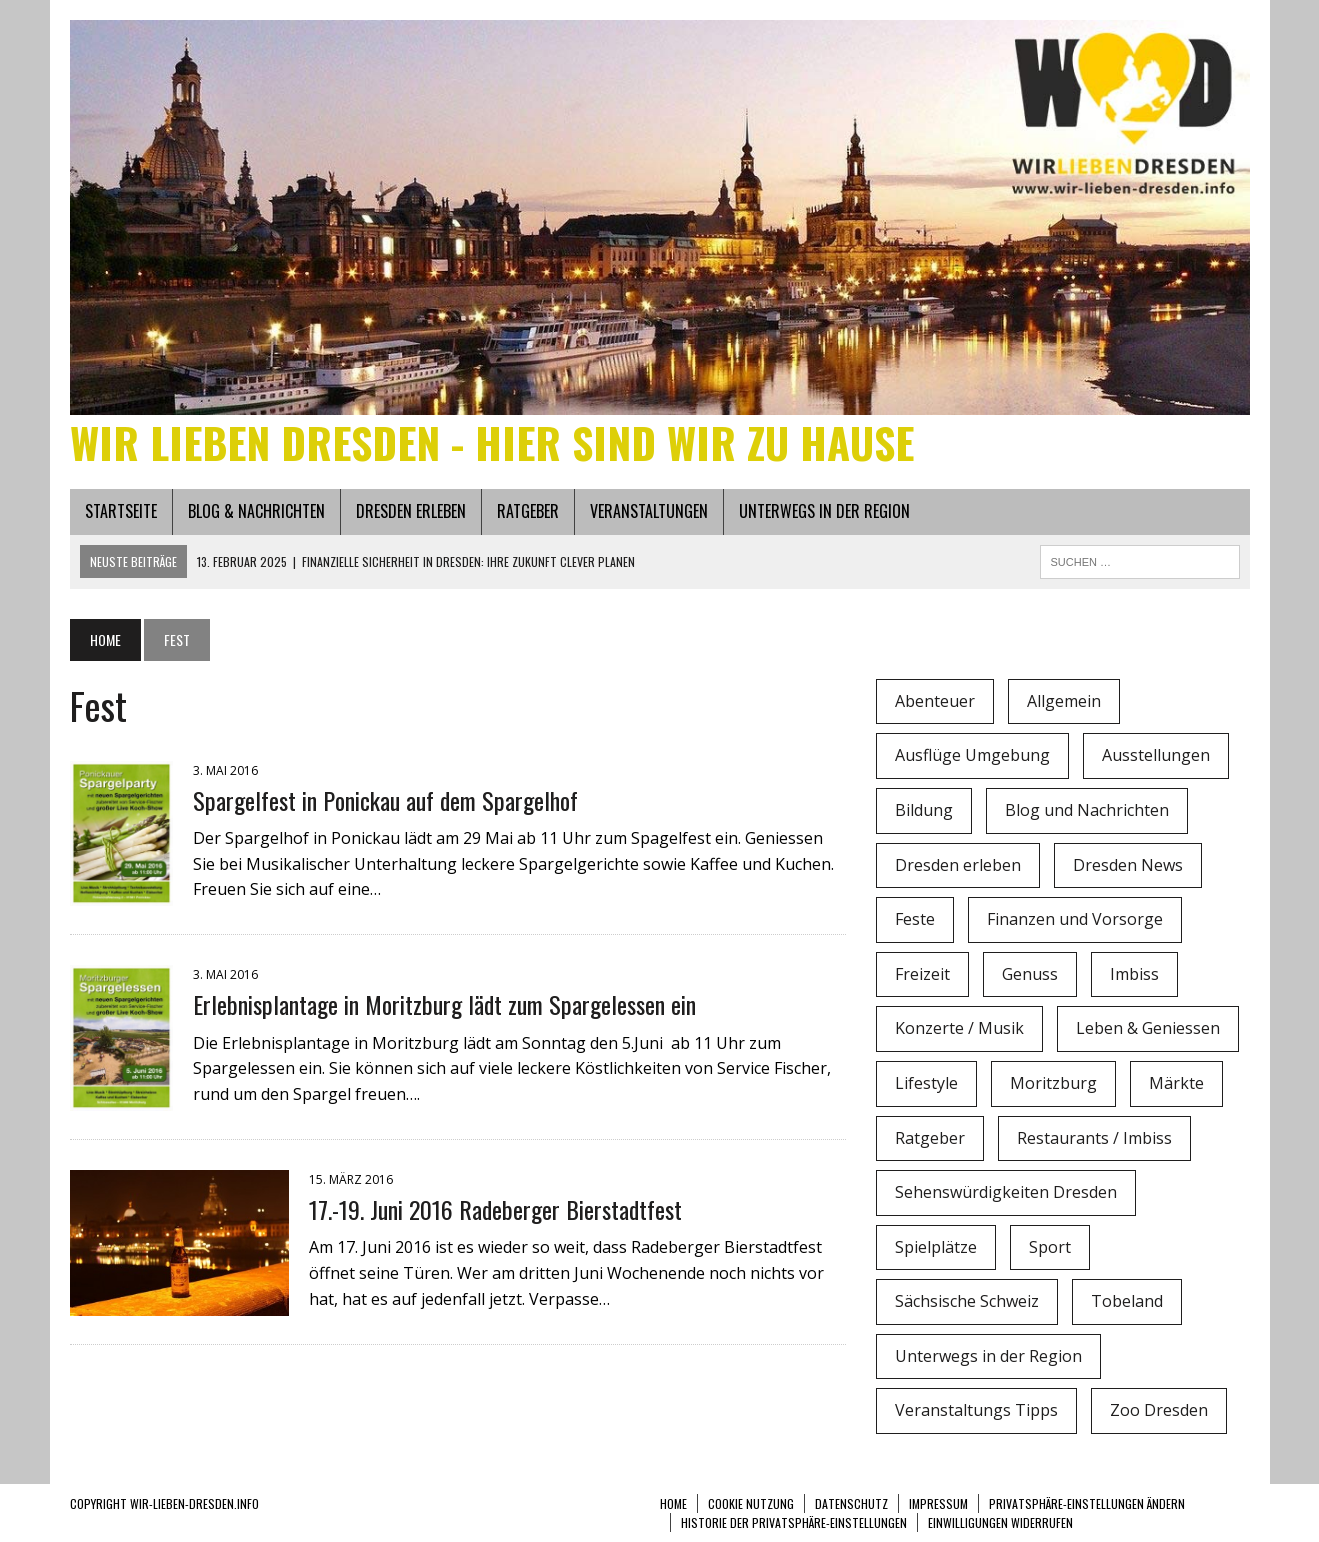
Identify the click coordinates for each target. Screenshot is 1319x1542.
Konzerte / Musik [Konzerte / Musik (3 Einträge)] (959, 1028)
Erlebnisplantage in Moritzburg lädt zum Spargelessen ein (444, 1004)
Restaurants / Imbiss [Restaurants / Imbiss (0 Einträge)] (1094, 1138)
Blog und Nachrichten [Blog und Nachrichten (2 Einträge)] (1087, 810)
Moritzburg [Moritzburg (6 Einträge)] (1053, 1083)
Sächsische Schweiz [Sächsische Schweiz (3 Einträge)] (967, 1301)
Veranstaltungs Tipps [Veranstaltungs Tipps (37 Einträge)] (976, 1410)
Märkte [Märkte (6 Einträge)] (1176, 1083)
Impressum (938, 1503)
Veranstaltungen (649, 511)
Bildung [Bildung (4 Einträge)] (924, 810)
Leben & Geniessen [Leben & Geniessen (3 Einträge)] (1148, 1028)
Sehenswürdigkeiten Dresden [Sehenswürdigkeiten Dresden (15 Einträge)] (1006, 1192)
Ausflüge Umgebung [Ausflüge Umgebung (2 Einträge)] (972, 755)
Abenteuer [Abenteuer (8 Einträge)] (935, 701)
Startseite (121, 511)
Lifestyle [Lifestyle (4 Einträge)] (926, 1083)
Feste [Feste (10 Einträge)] (915, 919)
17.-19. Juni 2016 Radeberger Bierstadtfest (495, 1209)
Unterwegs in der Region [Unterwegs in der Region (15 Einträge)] (988, 1356)
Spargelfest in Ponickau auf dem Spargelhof (385, 800)
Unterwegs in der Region (824, 511)
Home (673, 1503)
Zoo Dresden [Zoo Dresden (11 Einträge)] (1159, 1410)
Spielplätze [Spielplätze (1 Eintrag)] (936, 1247)
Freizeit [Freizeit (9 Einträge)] (922, 974)
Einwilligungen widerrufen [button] (1000, 1522)
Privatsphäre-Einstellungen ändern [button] (1087, 1503)
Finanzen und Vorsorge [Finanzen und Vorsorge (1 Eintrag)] (1075, 919)
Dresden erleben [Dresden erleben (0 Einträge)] (958, 865)
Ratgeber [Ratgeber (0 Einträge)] (930, 1138)
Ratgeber (528, 511)
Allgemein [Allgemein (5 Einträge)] (1064, 701)
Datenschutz (851, 1503)
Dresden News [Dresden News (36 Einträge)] (1128, 865)
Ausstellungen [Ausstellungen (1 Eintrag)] (1156, 755)
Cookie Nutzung (751, 1503)
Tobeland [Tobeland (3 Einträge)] (1127, 1301)
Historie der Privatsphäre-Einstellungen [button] (794, 1522)
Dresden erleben (411, 511)
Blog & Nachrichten (256, 511)
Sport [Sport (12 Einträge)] (1050, 1247)
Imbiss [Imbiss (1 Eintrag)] (1134, 974)
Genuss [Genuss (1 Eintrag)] (1030, 974)
